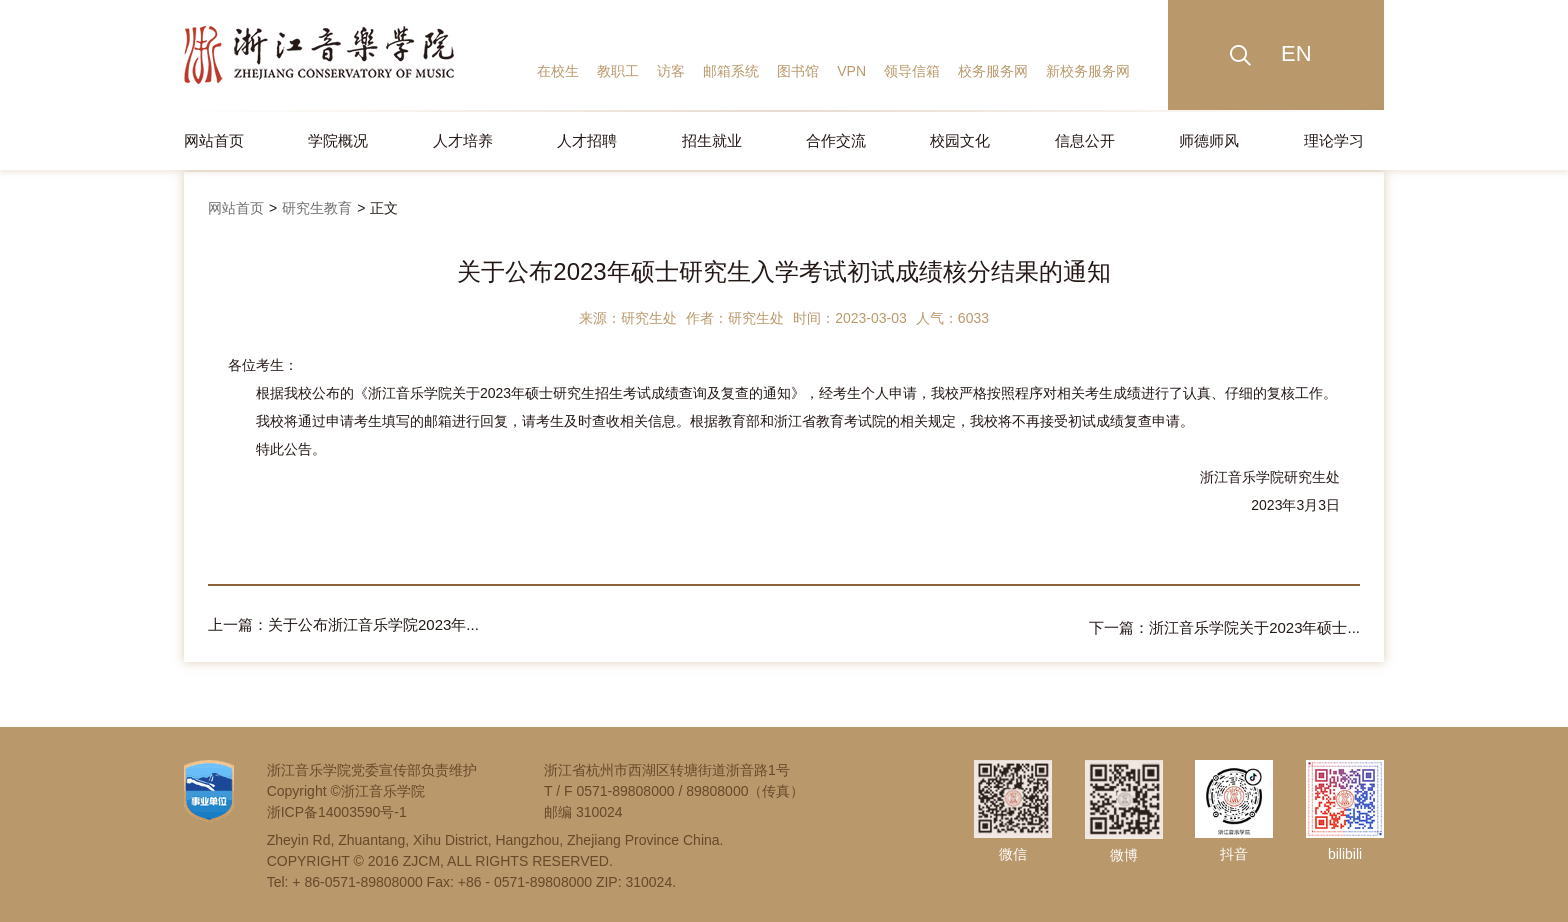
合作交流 (836, 140)
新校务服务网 (1088, 71)
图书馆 (798, 71)
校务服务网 (993, 71)
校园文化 (960, 140)
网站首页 (214, 140)
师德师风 (1209, 140)
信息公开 (1085, 140)
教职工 (618, 71)
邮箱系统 (731, 71)
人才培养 (463, 140)
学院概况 (338, 140)
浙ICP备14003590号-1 (337, 809)
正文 (384, 208)
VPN (851, 71)
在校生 (558, 71)
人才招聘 (587, 140)
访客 (671, 71)
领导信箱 (912, 71)
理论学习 (1334, 140)
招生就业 (712, 140)
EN (1296, 53)
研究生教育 (317, 208)
